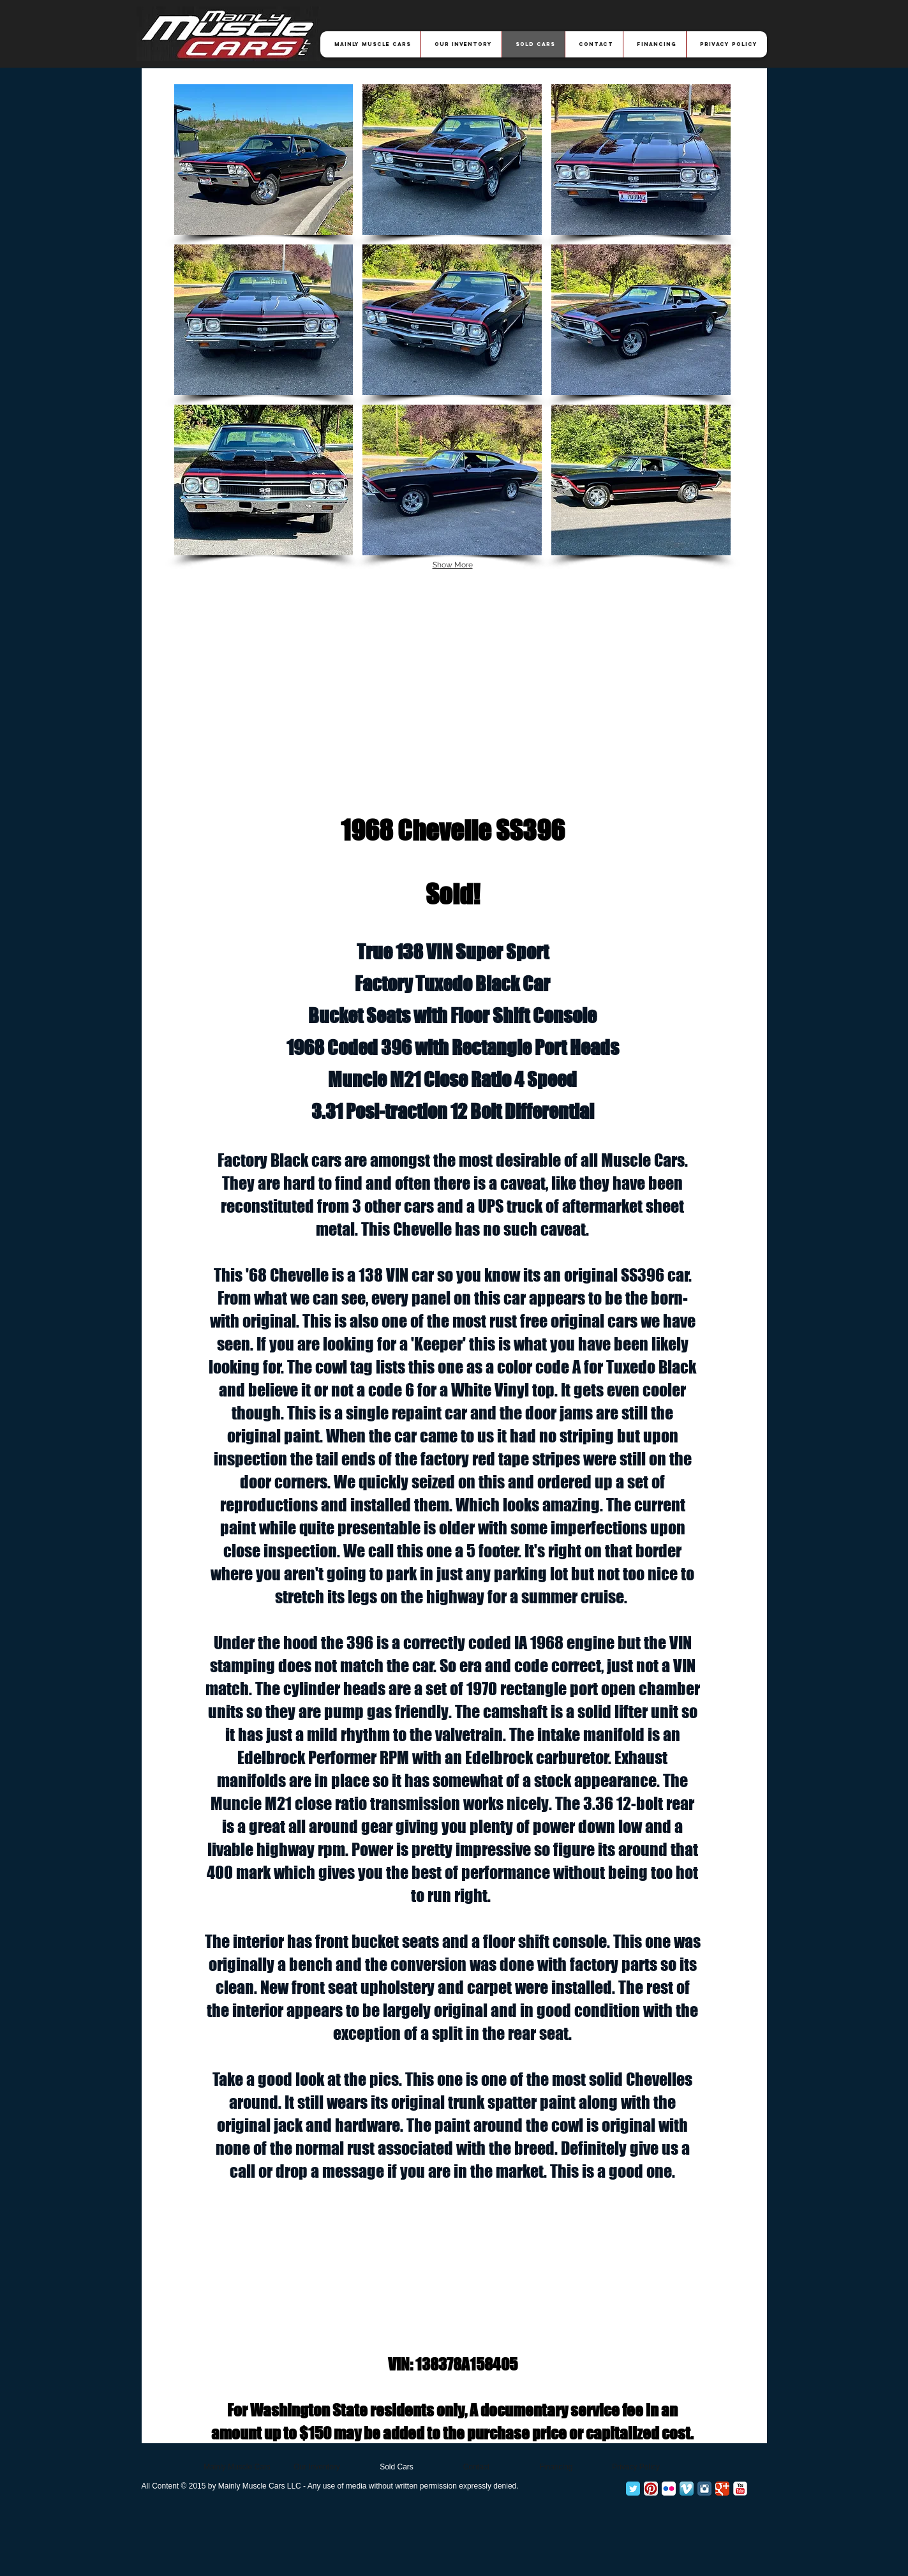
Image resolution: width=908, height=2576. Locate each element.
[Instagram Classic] (704, 2489)
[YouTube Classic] (740, 2489)
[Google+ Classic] (722, 2489)
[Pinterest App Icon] (651, 2489)
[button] (264, 159)
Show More (453, 564)
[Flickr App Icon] (669, 2489)
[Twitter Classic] (633, 2489)
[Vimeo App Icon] (687, 2489)
